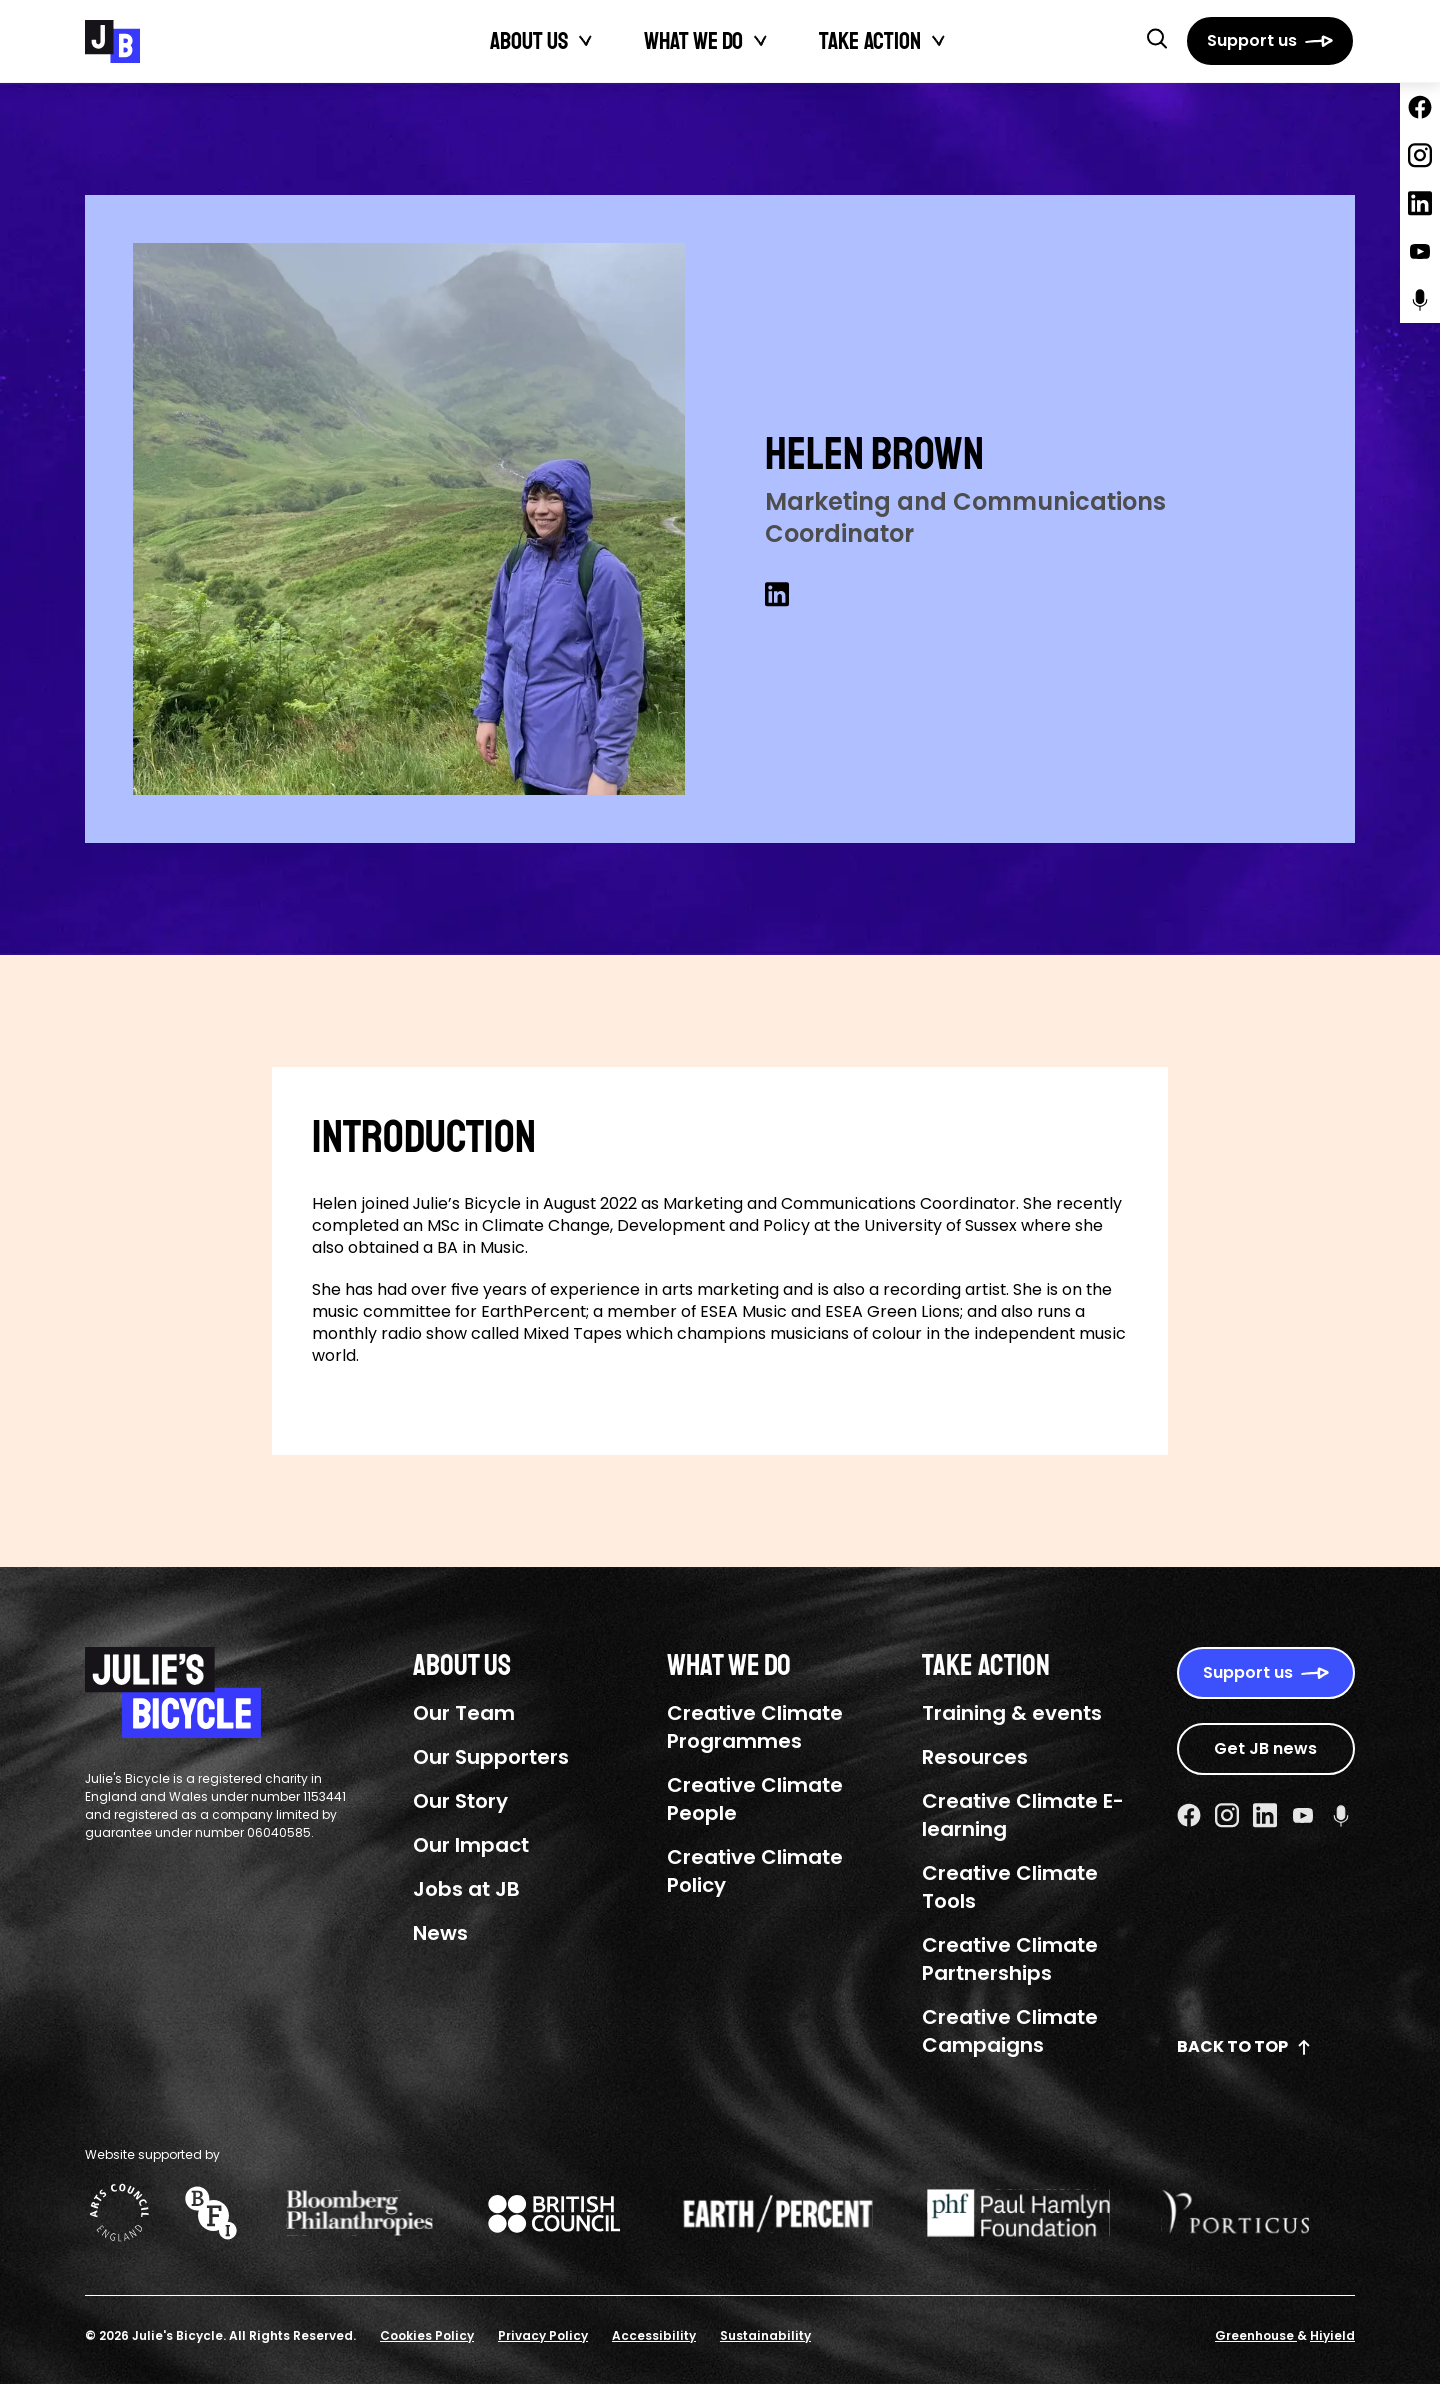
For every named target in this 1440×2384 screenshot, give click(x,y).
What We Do (693, 41)
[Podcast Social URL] (1341, 1815)
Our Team (464, 1713)
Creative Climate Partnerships (1010, 1959)
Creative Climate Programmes (755, 1727)
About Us (529, 41)
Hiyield (1332, 2335)
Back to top (1244, 2046)
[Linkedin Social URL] (777, 594)
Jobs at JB (466, 1889)
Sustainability (765, 2335)
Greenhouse (1256, 2335)
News (440, 1933)
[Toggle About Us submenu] (586, 41)
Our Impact (471, 1845)
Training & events (1012, 1713)
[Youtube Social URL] (1303, 1815)
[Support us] (1270, 41)
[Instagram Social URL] (1227, 1815)
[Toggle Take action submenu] (939, 41)
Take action (870, 41)
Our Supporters (491, 1757)
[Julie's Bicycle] (112, 41)
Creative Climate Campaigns (1010, 2031)
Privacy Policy (543, 2335)
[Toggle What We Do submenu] (761, 41)
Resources (975, 1757)
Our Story (460, 1801)
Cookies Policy (427, 2335)
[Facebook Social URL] (1189, 1815)
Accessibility (654, 2335)
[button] (1157, 38)
